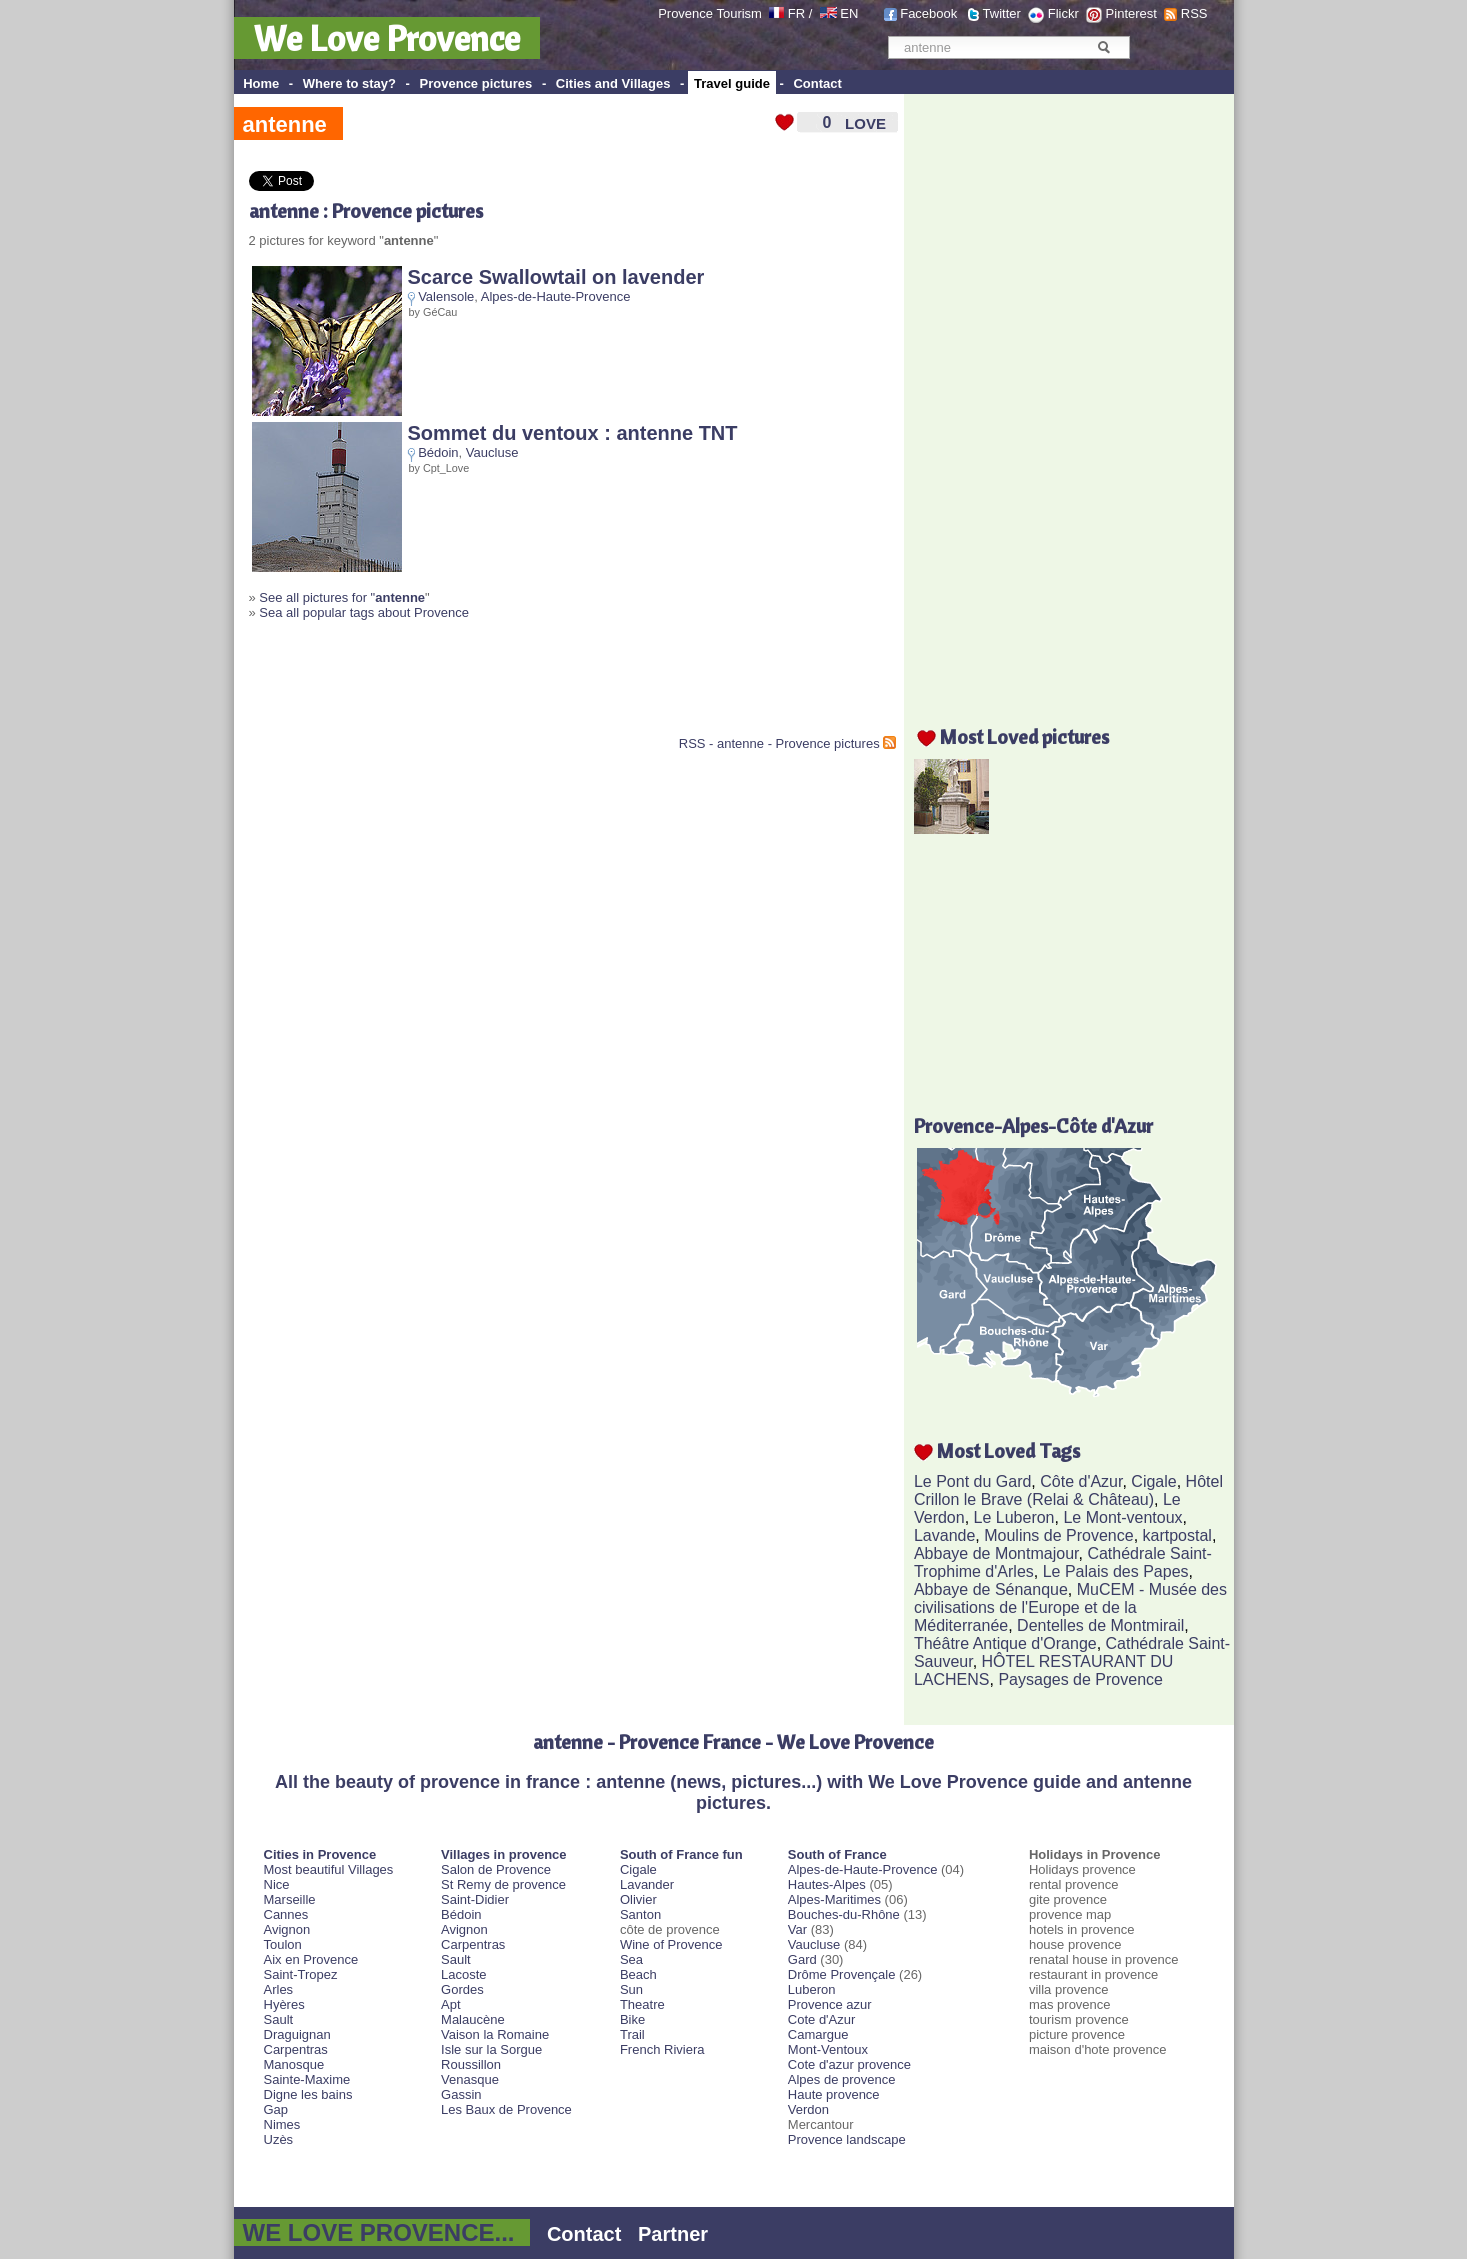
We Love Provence (387, 38)
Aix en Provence (311, 1959)
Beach (638, 1974)
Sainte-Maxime (307, 2079)
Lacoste (464, 1974)
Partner (673, 2234)
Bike (632, 2019)
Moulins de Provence (1058, 1535)
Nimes (282, 2124)
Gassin (461, 2094)
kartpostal (1177, 1535)
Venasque (470, 2079)
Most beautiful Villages (329, 1869)
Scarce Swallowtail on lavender (556, 277)
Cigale (1153, 1481)
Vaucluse (492, 452)
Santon (640, 1914)
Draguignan (297, 2034)
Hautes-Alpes (827, 1884)
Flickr (1063, 13)
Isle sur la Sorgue (491, 2049)
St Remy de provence (503, 1884)
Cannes (286, 1914)
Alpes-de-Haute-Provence (556, 296)
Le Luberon (1014, 1517)
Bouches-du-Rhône (844, 1914)
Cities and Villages (613, 83)
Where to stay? (349, 83)
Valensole (446, 296)
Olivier (638, 1899)
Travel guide (732, 83)
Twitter (1002, 13)
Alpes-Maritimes (834, 1899)
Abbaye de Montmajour (996, 1553)
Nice (277, 1884)
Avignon (287, 1929)
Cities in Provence (320, 1854)
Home (261, 83)
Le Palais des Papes (1116, 1571)
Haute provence (834, 2094)
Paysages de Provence (1080, 1679)
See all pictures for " (342, 597)
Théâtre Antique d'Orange (1005, 1643)
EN (849, 13)
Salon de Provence (496, 1869)
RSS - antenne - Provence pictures (779, 743)
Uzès (279, 2139)
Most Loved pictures (1024, 736)
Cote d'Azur (822, 2019)
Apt (451, 2004)
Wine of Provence (671, 1944)
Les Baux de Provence (506, 2109)
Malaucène (473, 2019)
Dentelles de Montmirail (1100, 1625)
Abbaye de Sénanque (991, 1589)
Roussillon (471, 2064)
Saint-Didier (475, 1899)
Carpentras (296, 2049)
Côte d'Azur (1081, 1481)
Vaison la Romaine (495, 2034)
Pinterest (1131, 13)
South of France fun (681, 1854)
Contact (817, 83)
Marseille (290, 1899)
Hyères (284, 2004)
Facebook (928, 13)
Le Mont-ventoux (1122, 1517)
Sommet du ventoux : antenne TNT (573, 433)
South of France (837, 1854)
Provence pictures (476, 83)
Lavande (944, 1535)
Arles (279, 1989)
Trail (632, 2034)
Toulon (283, 1944)
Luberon (812, 1989)
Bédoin (438, 452)
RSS (1194, 13)
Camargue (818, 2034)
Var (797, 1929)
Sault (279, 2019)
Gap (276, 2109)
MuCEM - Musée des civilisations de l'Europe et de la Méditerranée (1070, 1607)
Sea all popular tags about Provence (364, 612)
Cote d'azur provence (849, 2064)
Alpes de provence (842, 2079)
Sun (631, 1989)
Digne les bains (308, 2094)
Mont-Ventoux (828, 2049)
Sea (631, 1959)
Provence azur (830, 2004)
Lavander (647, 1884)
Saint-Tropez (301, 1974)
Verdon (808, 2109)
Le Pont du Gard (972, 1481)
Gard (802, 1959)
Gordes (462, 1989)
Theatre (642, 2004)
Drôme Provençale (842, 1974)
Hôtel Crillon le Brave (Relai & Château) (1068, 1490)
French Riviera (662, 2049)
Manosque (294, 2064)
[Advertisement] (483, 686)
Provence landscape (847, 2139)
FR (796, 13)
